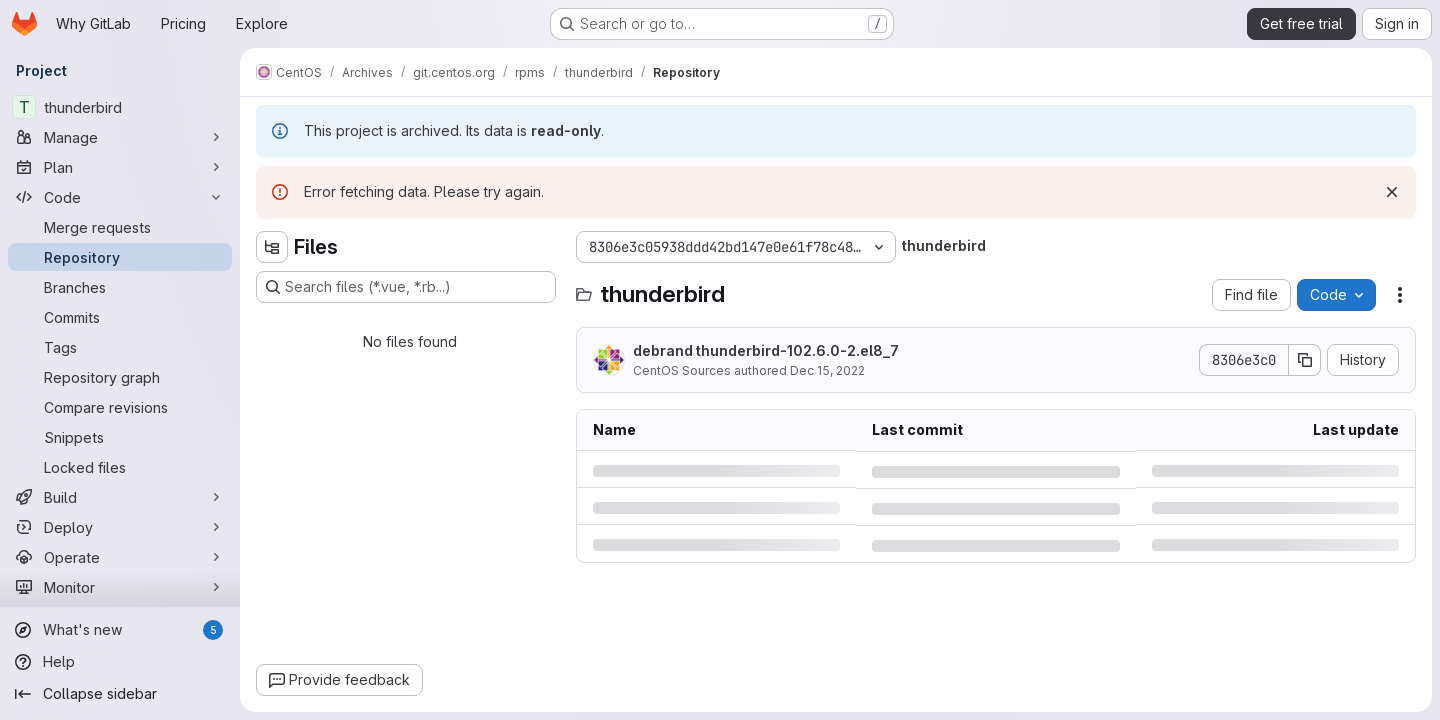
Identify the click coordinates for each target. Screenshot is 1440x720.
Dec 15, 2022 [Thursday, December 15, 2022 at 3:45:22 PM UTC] (827, 370)
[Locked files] (120, 467)
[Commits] (120, 317)
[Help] (120, 662)
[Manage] (120, 137)
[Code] (120, 197)
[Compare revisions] (120, 407)
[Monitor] (120, 587)
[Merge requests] (120, 227)
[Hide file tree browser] (272, 247)
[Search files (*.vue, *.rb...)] (406, 287)
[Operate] (120, 557)
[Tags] (120, 347)
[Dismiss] (1392, 192)
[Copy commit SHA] (1305, 360)
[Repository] (120, 257)
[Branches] (120, 287)
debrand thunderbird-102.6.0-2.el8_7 (766, 350)
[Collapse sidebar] (120, 694)
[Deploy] (120, 527)
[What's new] (120, 630)
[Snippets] (120, 437)
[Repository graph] (120, 377)
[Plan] (120, 167)
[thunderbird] (120, 107)
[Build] (120, 497)
